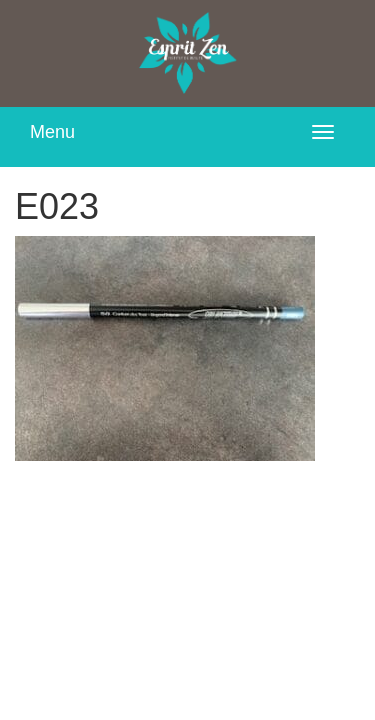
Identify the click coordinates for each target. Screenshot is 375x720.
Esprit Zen (188, 53)
